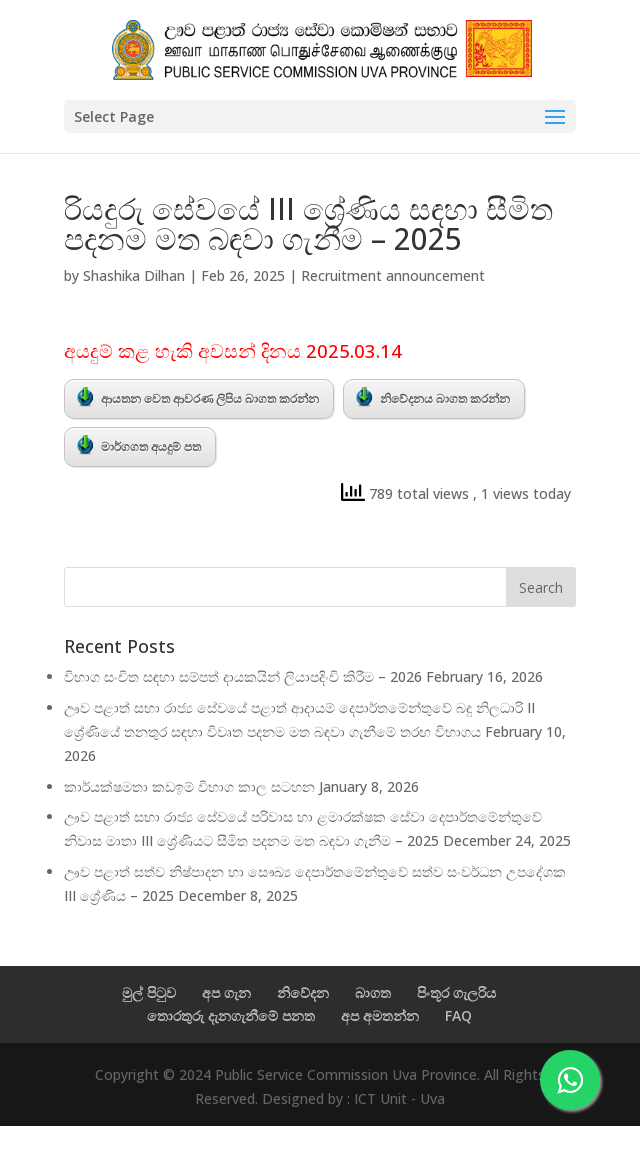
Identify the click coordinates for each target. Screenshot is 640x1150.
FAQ (458, 1015)
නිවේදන (303, 992)
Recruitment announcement (393, 275)
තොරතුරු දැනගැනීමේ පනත (231, 1015)
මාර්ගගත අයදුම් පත (139, 445)
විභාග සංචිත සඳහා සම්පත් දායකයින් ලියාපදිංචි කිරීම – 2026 (243, 676)
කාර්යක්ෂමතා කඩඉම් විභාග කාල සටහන (189, 786)
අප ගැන (226, 992)
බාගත (373, 992)
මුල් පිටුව (149, 992)
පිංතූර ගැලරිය (456, 992)
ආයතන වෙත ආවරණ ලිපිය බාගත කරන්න (198, 397)
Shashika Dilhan (134, 275)
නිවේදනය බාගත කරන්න (433, 397)
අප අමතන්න (380, 1015)
